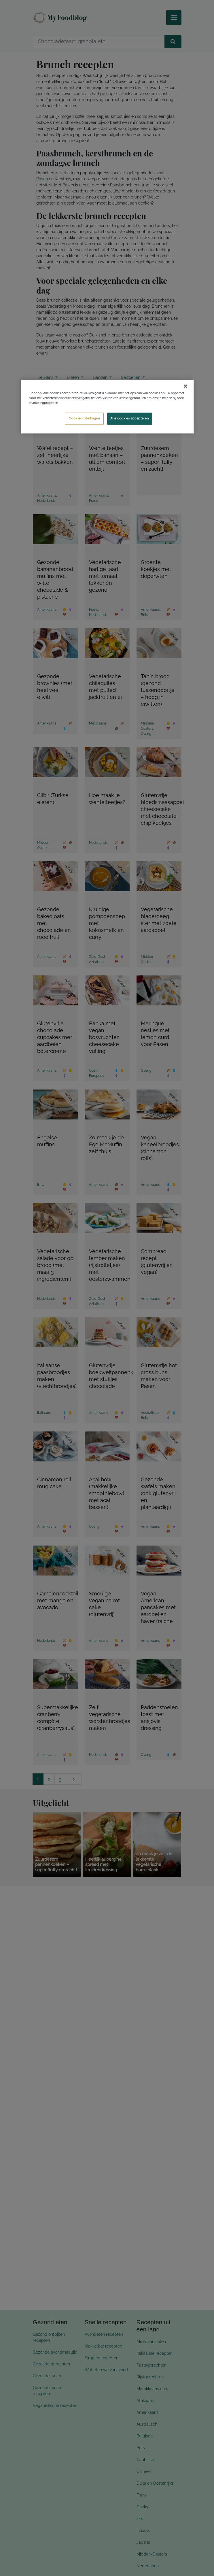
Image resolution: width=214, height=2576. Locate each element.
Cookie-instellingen (84, 419)
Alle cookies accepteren (129, 419)
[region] (107, 406)
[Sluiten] (185, 386)
